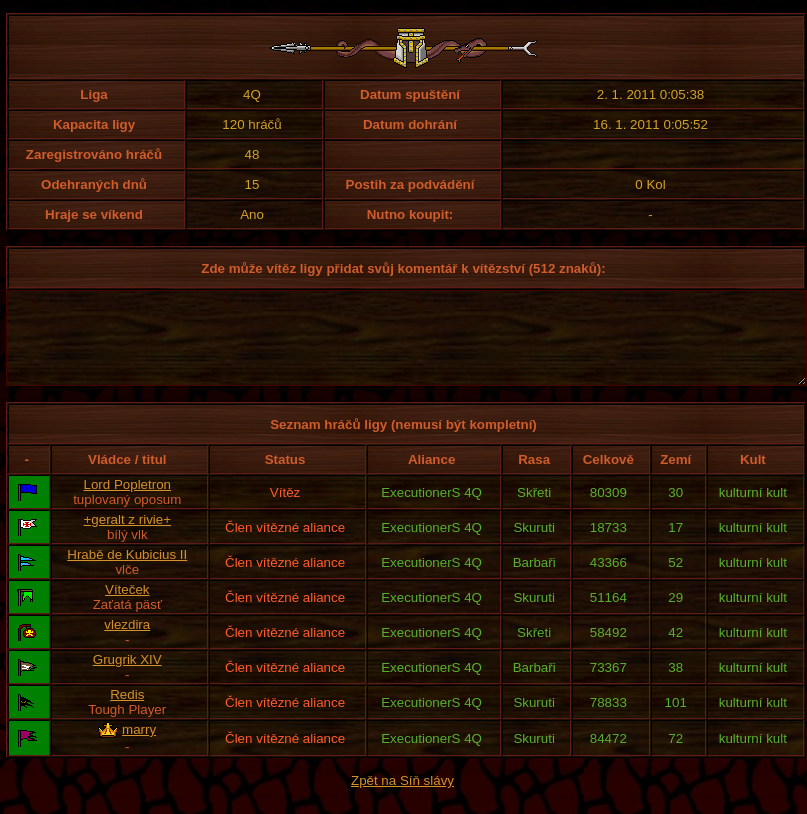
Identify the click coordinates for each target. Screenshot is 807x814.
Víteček (127, 607)
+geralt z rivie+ (127, 537)
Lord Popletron (127, 502)
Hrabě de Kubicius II (127, 572)
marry (139, 747)
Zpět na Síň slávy (402, 798)
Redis (127, 712)
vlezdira (127, 642)
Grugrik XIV (127, 677)
